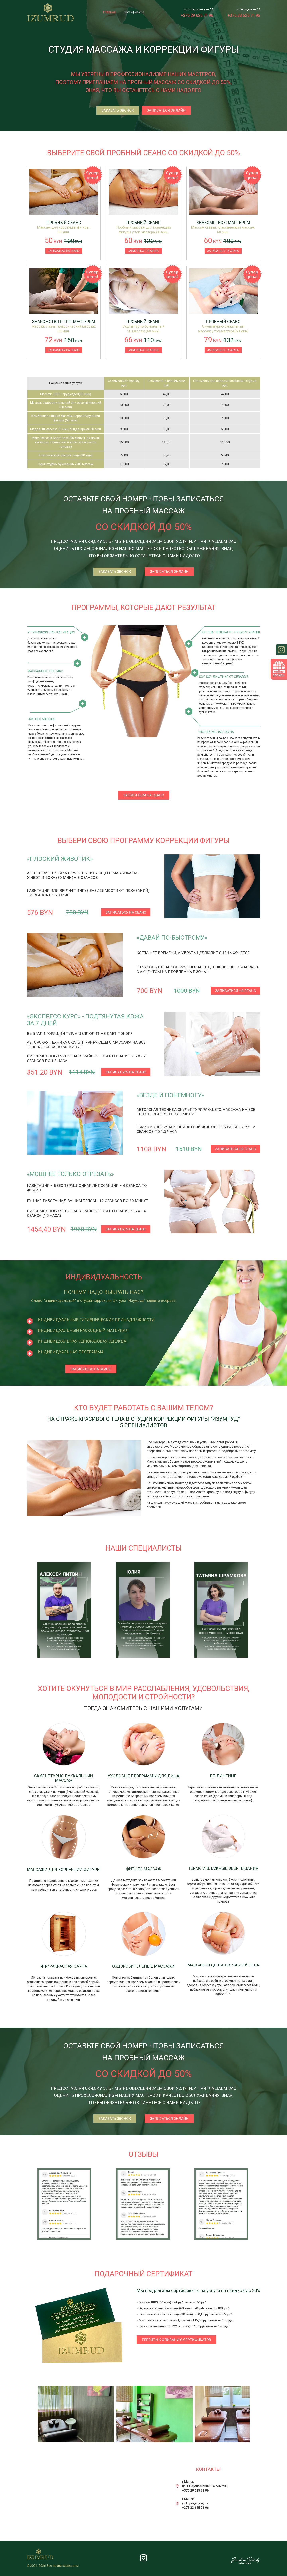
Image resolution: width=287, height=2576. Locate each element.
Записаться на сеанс (64, 250)
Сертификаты (134, 12)
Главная (109, 12)
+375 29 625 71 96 (197, 15)
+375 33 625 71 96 (243, 15)
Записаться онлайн (166, 110)
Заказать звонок (117, 110)
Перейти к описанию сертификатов (176, 2340)
